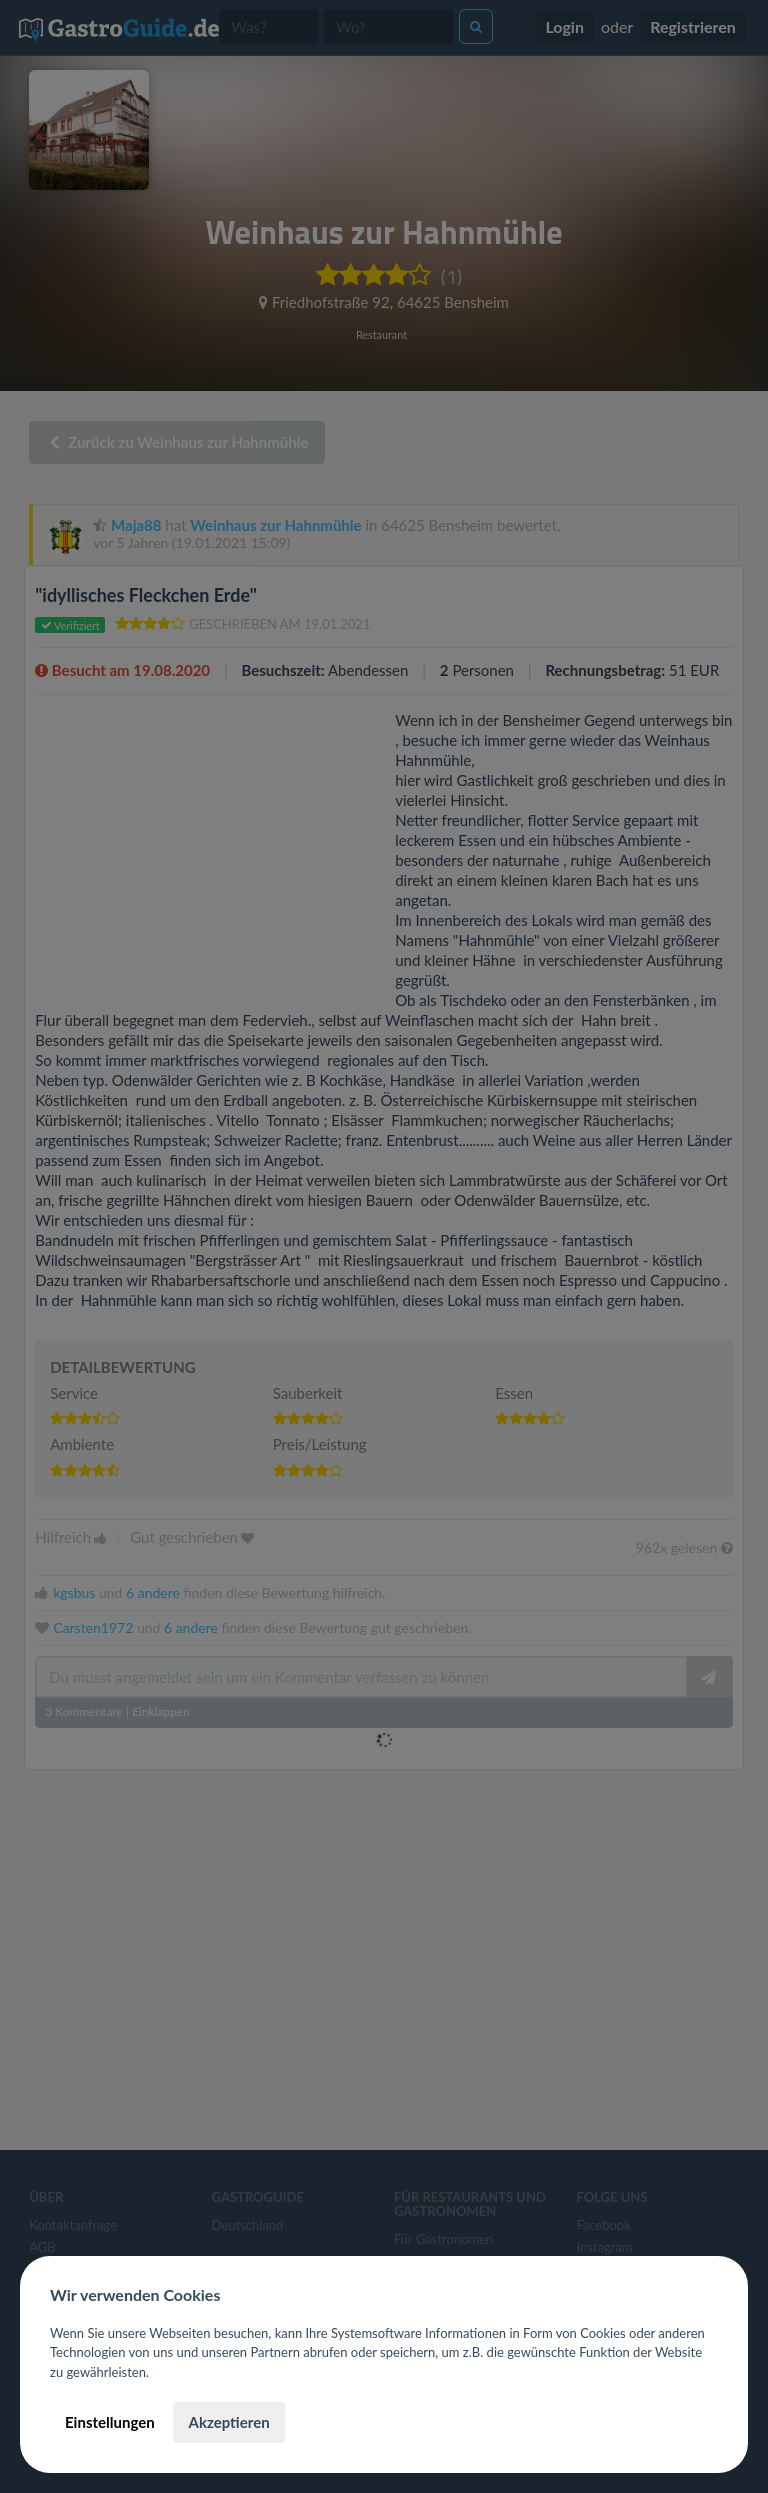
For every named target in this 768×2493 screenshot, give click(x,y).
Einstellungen (110, 2422)
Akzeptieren (228, 2422)
